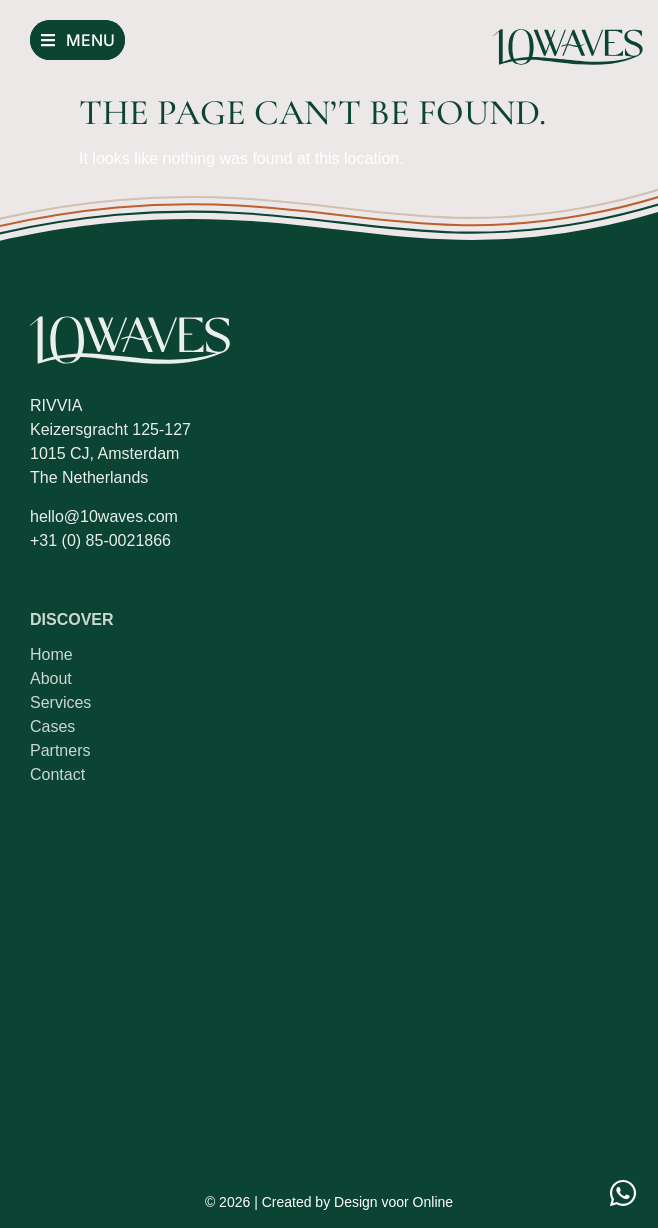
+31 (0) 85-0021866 (100, 540)
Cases (52, 726)
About (51, 678)
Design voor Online (393, 1202)
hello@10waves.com (104, 516)
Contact (57, 774)
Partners (60, 750)
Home (51, 654)
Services (60, 702)
